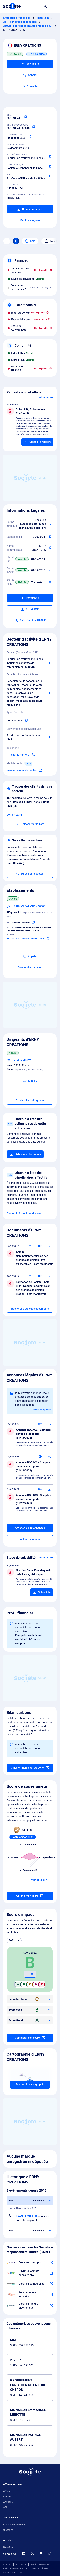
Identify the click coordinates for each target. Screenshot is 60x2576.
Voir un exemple (46, 397)
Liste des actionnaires (25, 1154)
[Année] (14, 1940)
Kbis (30, 241)
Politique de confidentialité (15, 2568)
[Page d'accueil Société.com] (12, 6)
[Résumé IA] (31, 1246)
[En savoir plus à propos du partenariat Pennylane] (51, 2306)
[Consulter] (40, 1246)
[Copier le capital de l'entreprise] (50, 537)
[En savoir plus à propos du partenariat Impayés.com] (51, 2294)
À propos (7, 2564)
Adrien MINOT (15, 187)
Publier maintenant (30, 1539)
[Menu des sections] (6, 241)
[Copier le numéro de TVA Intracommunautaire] (30, 136)
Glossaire (8, 2530)
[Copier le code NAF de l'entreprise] (50, 663)
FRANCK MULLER (26, 2216)
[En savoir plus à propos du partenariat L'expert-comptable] (51, 2284)
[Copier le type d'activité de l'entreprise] (26, 720)
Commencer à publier (41, 1410)
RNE (17, 197)
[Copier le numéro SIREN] (25, 117)
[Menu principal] (54, 6)
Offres (6, 2491)
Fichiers (7, 2496)
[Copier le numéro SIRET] (33, 127)
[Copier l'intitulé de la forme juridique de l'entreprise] (50, 524)
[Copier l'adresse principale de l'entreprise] (50, 176)
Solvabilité (30, 64)
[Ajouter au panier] (37, 442)
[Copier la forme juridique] (50, 166)
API (5, 2507)
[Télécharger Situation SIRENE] (50, 570)
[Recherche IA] (16, 241)
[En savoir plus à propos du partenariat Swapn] (51, 2263)
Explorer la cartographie (30, 2084)
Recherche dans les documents (30, 1308)
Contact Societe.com (14, 2524)
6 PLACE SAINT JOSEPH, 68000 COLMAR (31, 177)
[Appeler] (30, 75)
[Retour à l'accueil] (30, 2472)
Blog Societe (9, 2547)
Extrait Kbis (30, 598)
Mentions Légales (40, 2568)
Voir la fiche (30, 1081)
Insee (10, 197)
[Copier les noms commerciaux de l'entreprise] (50, 548)
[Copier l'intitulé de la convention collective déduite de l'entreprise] (50, 737)
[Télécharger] (49, 1246)
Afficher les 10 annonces (30, 1527)
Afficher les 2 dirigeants (30, 1100)
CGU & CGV (21, 2564)
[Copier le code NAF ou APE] (50, 156)
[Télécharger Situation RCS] (50, 559)
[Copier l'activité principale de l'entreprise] (50, 693)
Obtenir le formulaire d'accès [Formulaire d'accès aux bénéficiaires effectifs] (24, 1213)
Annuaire (8, 2502)
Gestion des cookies (40, 2564)
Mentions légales (30, 220)
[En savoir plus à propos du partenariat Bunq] (51, 2273)
